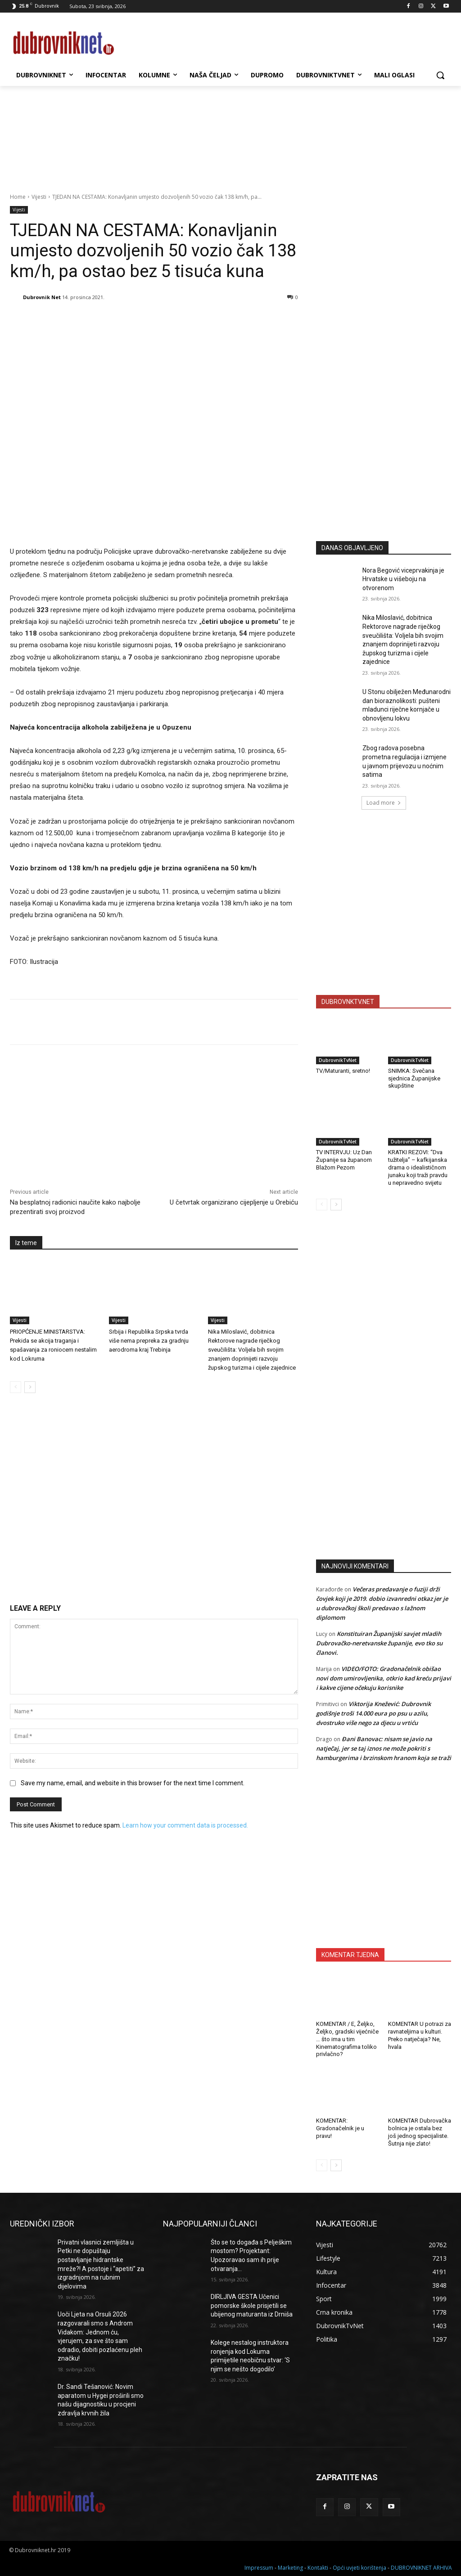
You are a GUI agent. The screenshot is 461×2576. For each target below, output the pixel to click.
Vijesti (39, 197)
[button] (440, 75)
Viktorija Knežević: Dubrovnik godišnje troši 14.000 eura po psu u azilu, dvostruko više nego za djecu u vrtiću (373, 1713)
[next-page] (30, 1387)
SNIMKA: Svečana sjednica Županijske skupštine (414, 1078)
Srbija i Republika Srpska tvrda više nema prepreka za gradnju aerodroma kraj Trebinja (149, 1340)
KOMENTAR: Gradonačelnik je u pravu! (340, 2128)
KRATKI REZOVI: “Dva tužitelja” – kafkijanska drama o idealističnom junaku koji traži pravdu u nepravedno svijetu (417, 1167)
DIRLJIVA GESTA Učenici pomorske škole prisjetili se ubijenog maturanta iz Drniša (252, 2305)
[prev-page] (15, 1387)
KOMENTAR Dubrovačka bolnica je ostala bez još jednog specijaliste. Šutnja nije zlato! (419, 2132)
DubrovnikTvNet (338, 1060)
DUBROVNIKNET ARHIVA (421, 2568)
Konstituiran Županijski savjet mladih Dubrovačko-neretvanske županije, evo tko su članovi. (379, 1643)
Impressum (258, 2568)
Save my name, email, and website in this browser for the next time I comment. (132, 1783)
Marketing (290, 2568)
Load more (383, 802)
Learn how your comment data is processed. (185, 1825)
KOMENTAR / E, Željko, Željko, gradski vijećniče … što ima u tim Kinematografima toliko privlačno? (347, 2039)
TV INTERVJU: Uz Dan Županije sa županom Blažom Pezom (344, 1160)
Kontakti (317, 2568)
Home (18, 197)
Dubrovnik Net (42, 297)
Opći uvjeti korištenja (359, 2568)
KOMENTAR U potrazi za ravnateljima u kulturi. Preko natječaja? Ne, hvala (419, 2035)
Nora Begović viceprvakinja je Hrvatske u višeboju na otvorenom (403, 579)
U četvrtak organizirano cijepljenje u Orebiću (234, 1202)
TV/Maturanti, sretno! (343, 1070)
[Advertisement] (383, 445)
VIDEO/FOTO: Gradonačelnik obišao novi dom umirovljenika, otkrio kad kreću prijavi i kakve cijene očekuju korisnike (383, 1678)
